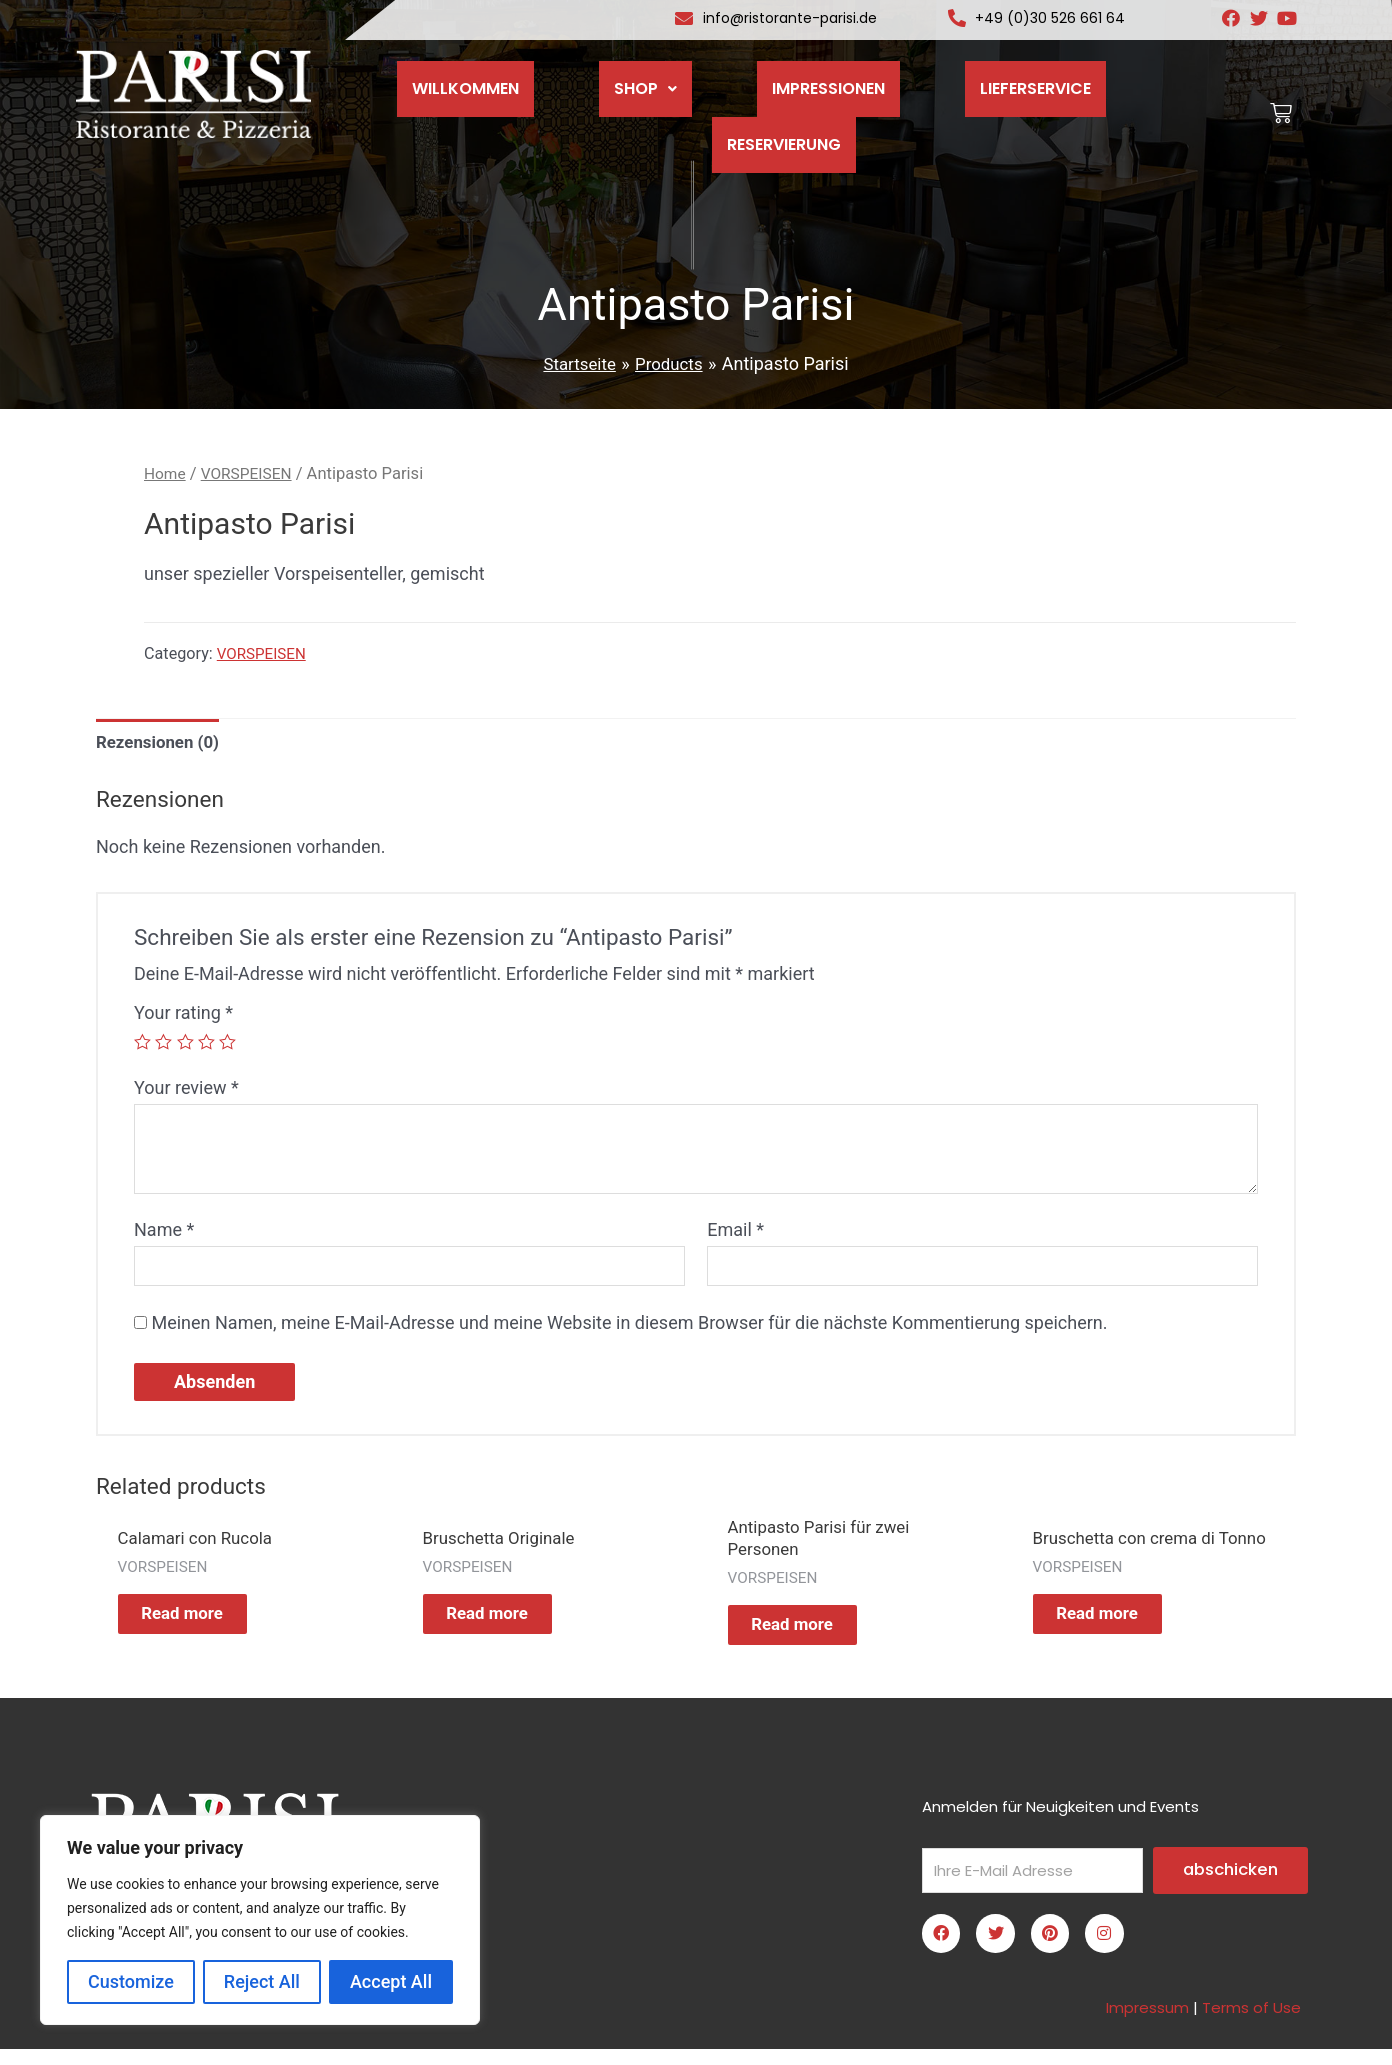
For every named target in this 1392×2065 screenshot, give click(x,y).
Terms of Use (1251, 2023)
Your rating (183, 1016)
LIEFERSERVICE (933, 75)
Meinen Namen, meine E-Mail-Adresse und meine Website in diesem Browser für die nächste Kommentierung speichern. (629, 1328)
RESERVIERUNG (1111, 75)
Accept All (391, 1981)
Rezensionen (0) (162, 744)
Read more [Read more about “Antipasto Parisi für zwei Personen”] (811, 1637)
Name (164, 1232)
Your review (186, 1090)
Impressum (1147, 2023)
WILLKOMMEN (453, 75)
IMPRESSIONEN (756, 75)
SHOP (603, 75)
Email (735, 1232)
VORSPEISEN (252, 473)
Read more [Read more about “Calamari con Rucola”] (201, 1625)
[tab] (162, 744)
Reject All (262, 1981)
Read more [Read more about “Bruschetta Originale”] (506, 1625)
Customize (131, 1981)
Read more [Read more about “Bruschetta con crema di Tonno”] (1116, 1637)
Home (166, 473)
